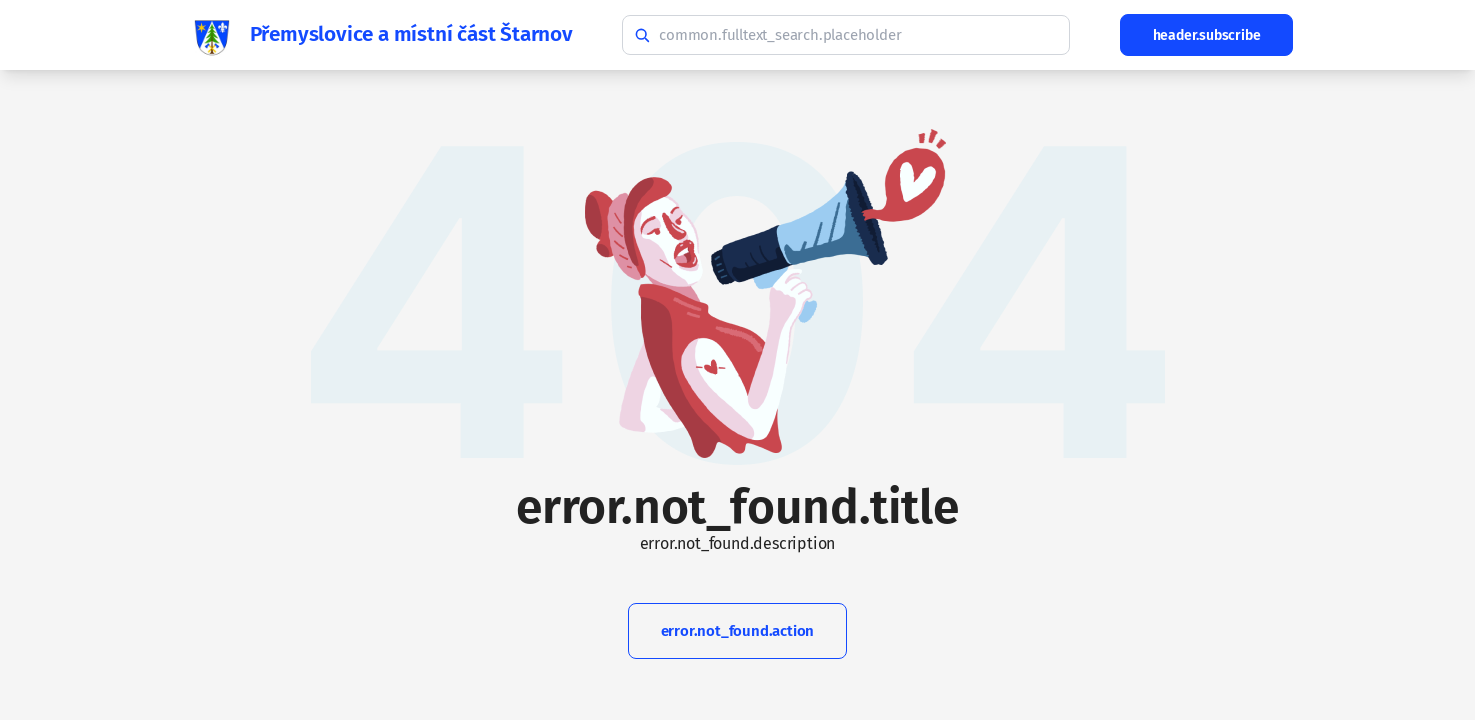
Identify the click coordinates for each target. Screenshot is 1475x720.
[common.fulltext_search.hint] (846, 35)
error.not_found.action (738, 631)
